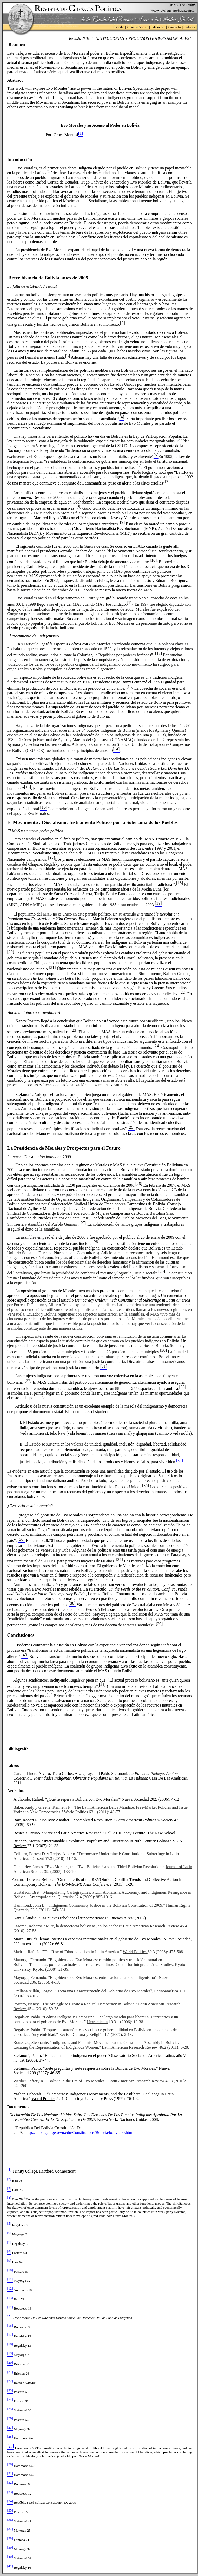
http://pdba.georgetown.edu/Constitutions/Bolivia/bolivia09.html (79, 2132)
